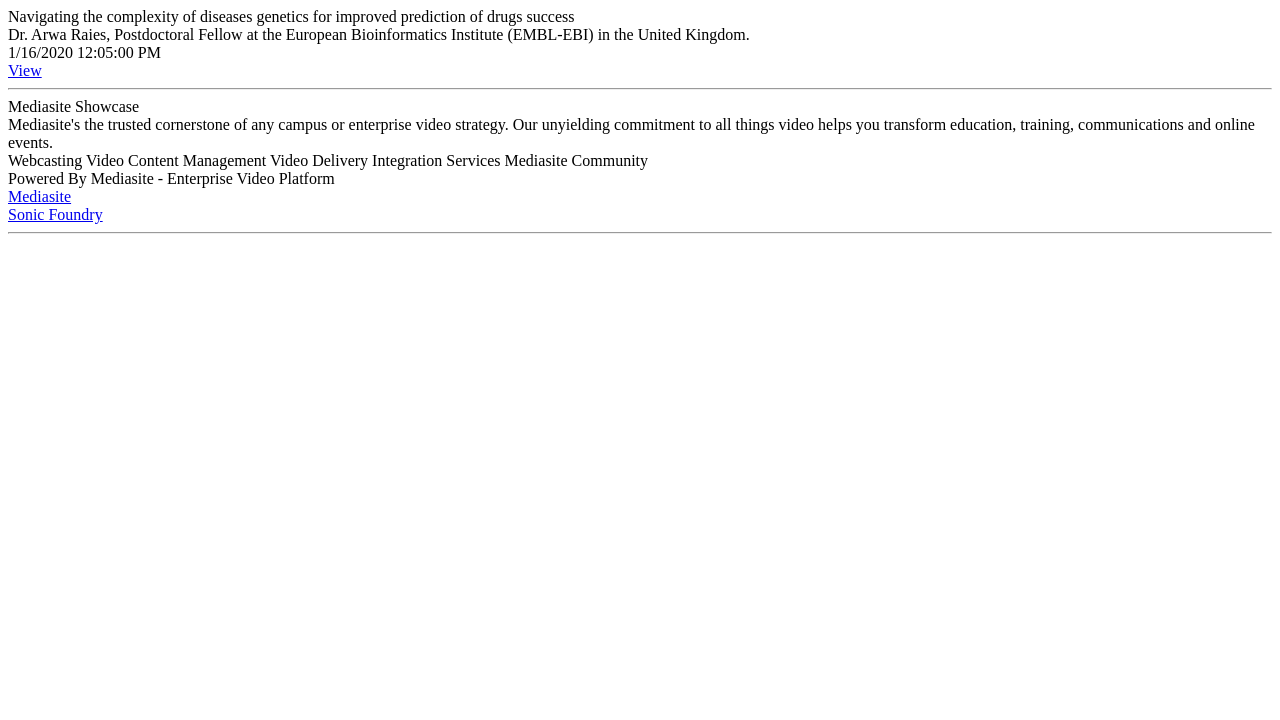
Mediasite (39, 196)
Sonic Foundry (55, 214)
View (25, 70)
